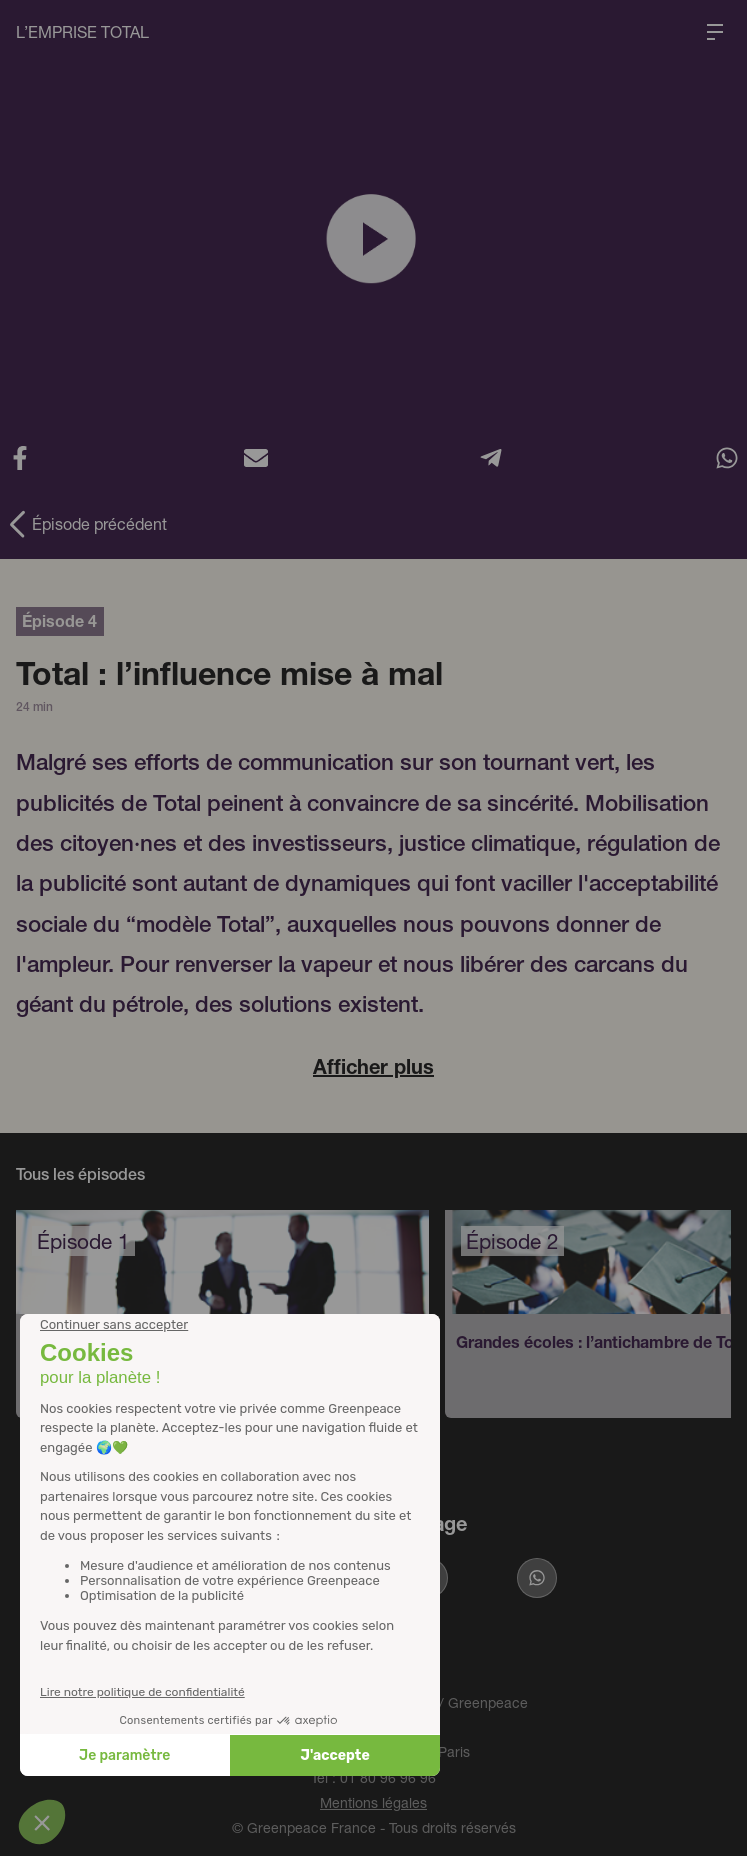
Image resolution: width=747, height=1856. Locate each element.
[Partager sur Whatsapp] (537, 1578)
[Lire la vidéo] (373, 239)
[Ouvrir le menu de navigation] (715, 32)
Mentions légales (373, 1802)
